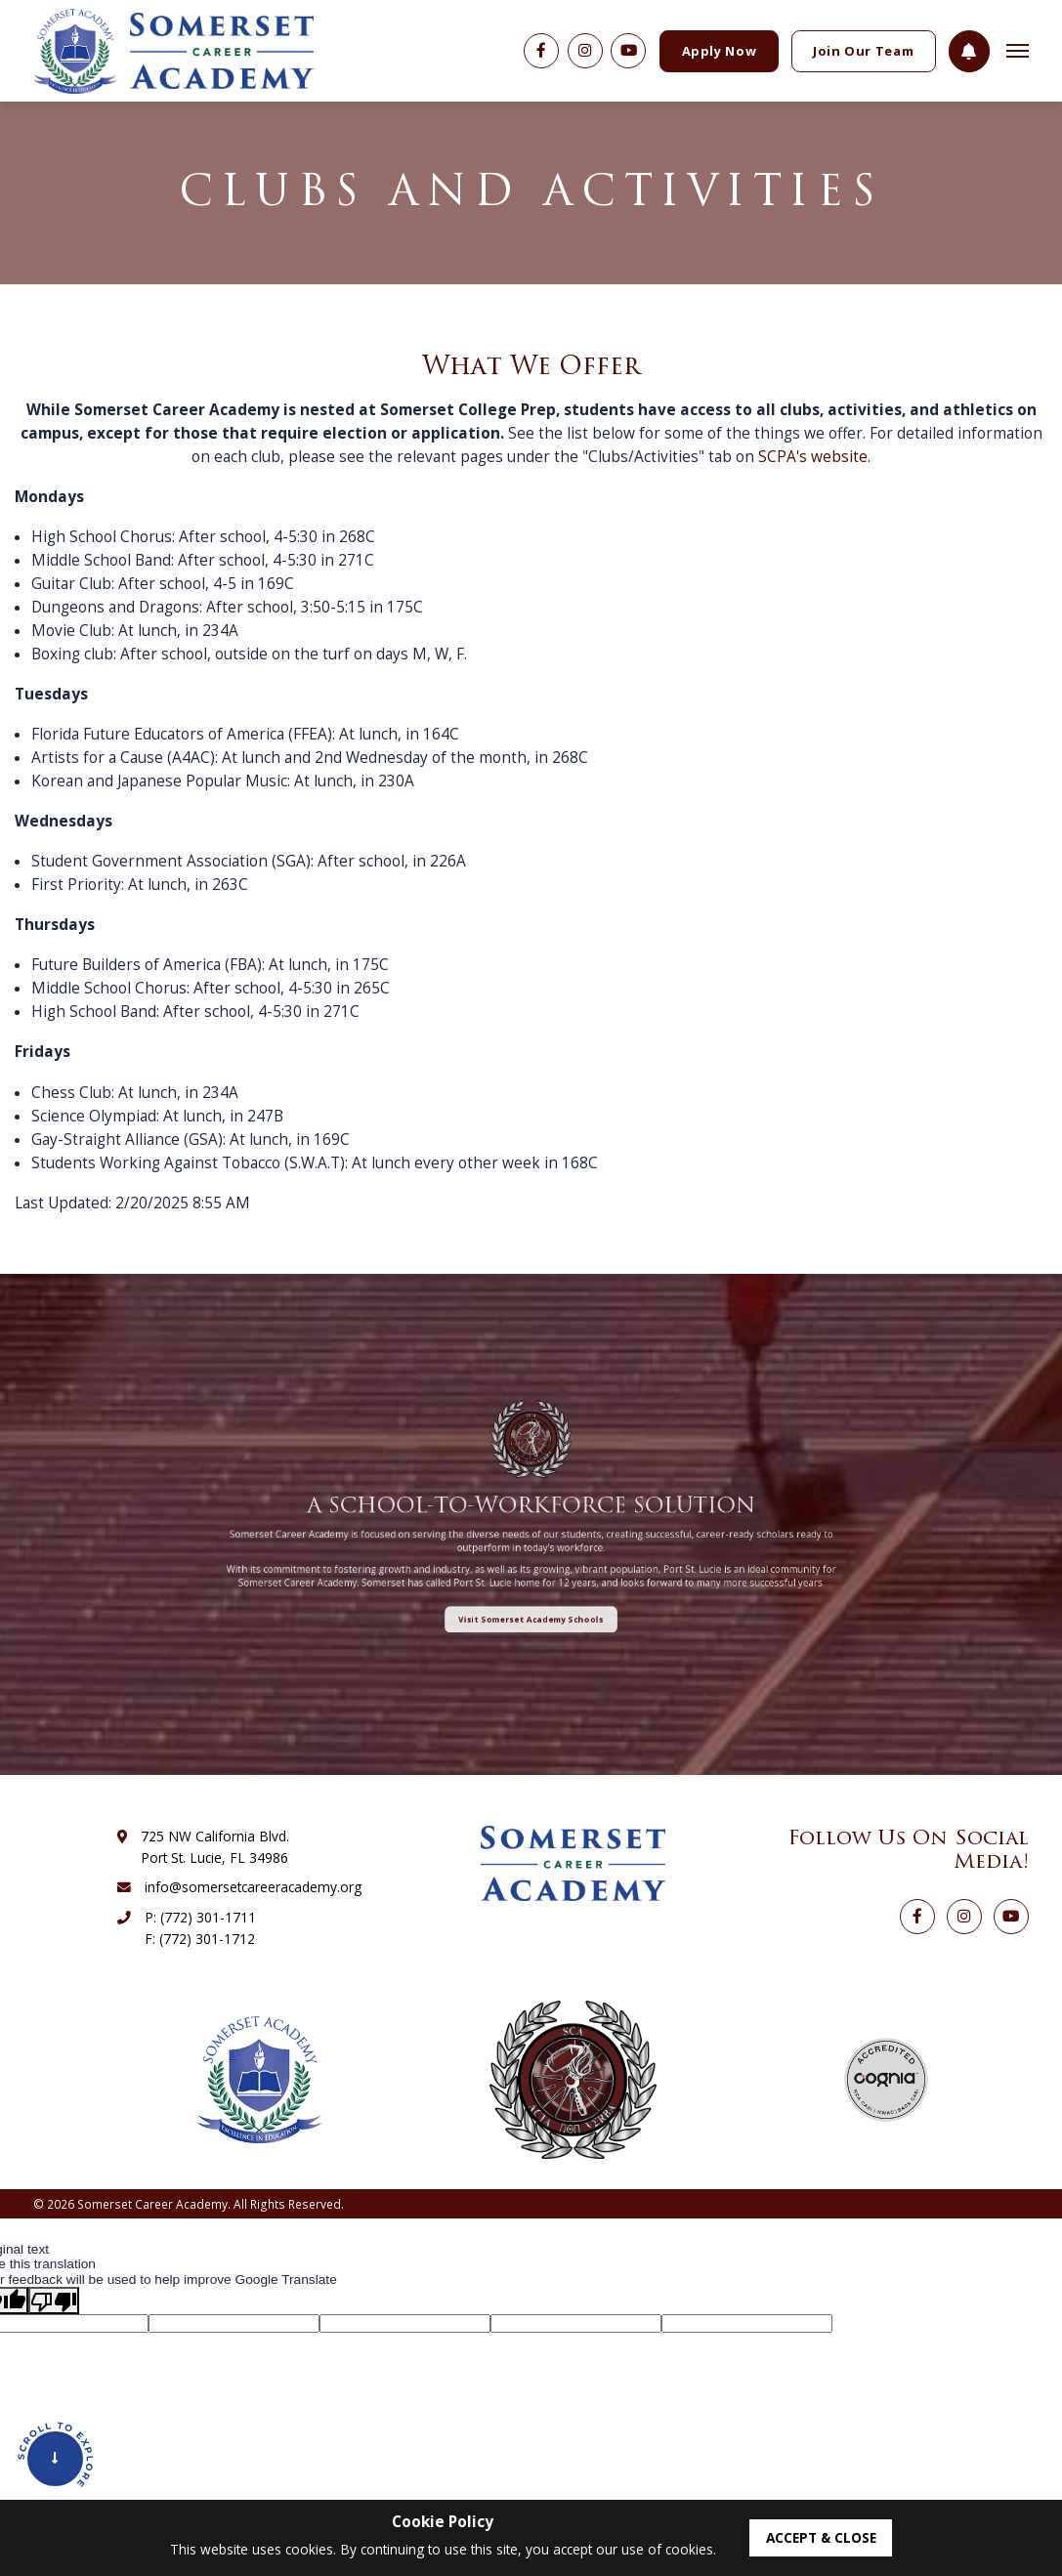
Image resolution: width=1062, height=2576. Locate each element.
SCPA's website (813, 456)
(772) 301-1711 (208, 1917)
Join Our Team (863, 51)
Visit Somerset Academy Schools (531, 1565)
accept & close (821, 2537)
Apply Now (719, 51)
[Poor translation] (53, 2300)
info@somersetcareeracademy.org (253, 1887)
